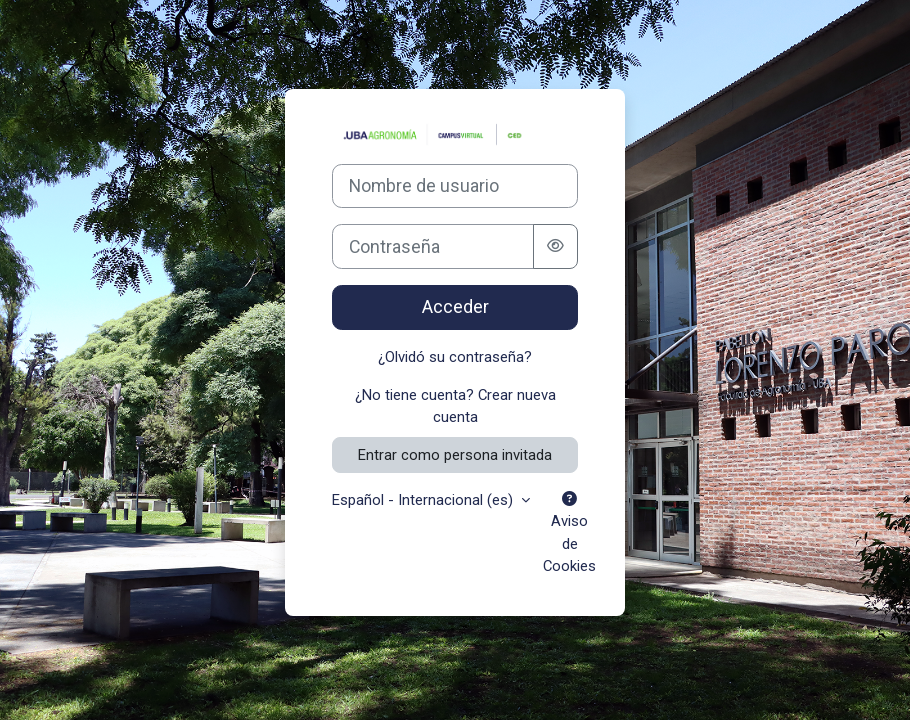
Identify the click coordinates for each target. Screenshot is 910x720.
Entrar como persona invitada (455, 455)
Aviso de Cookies (569, 533)
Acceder (455, 306)
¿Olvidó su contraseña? (455, 357)
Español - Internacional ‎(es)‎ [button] (424, 500)
